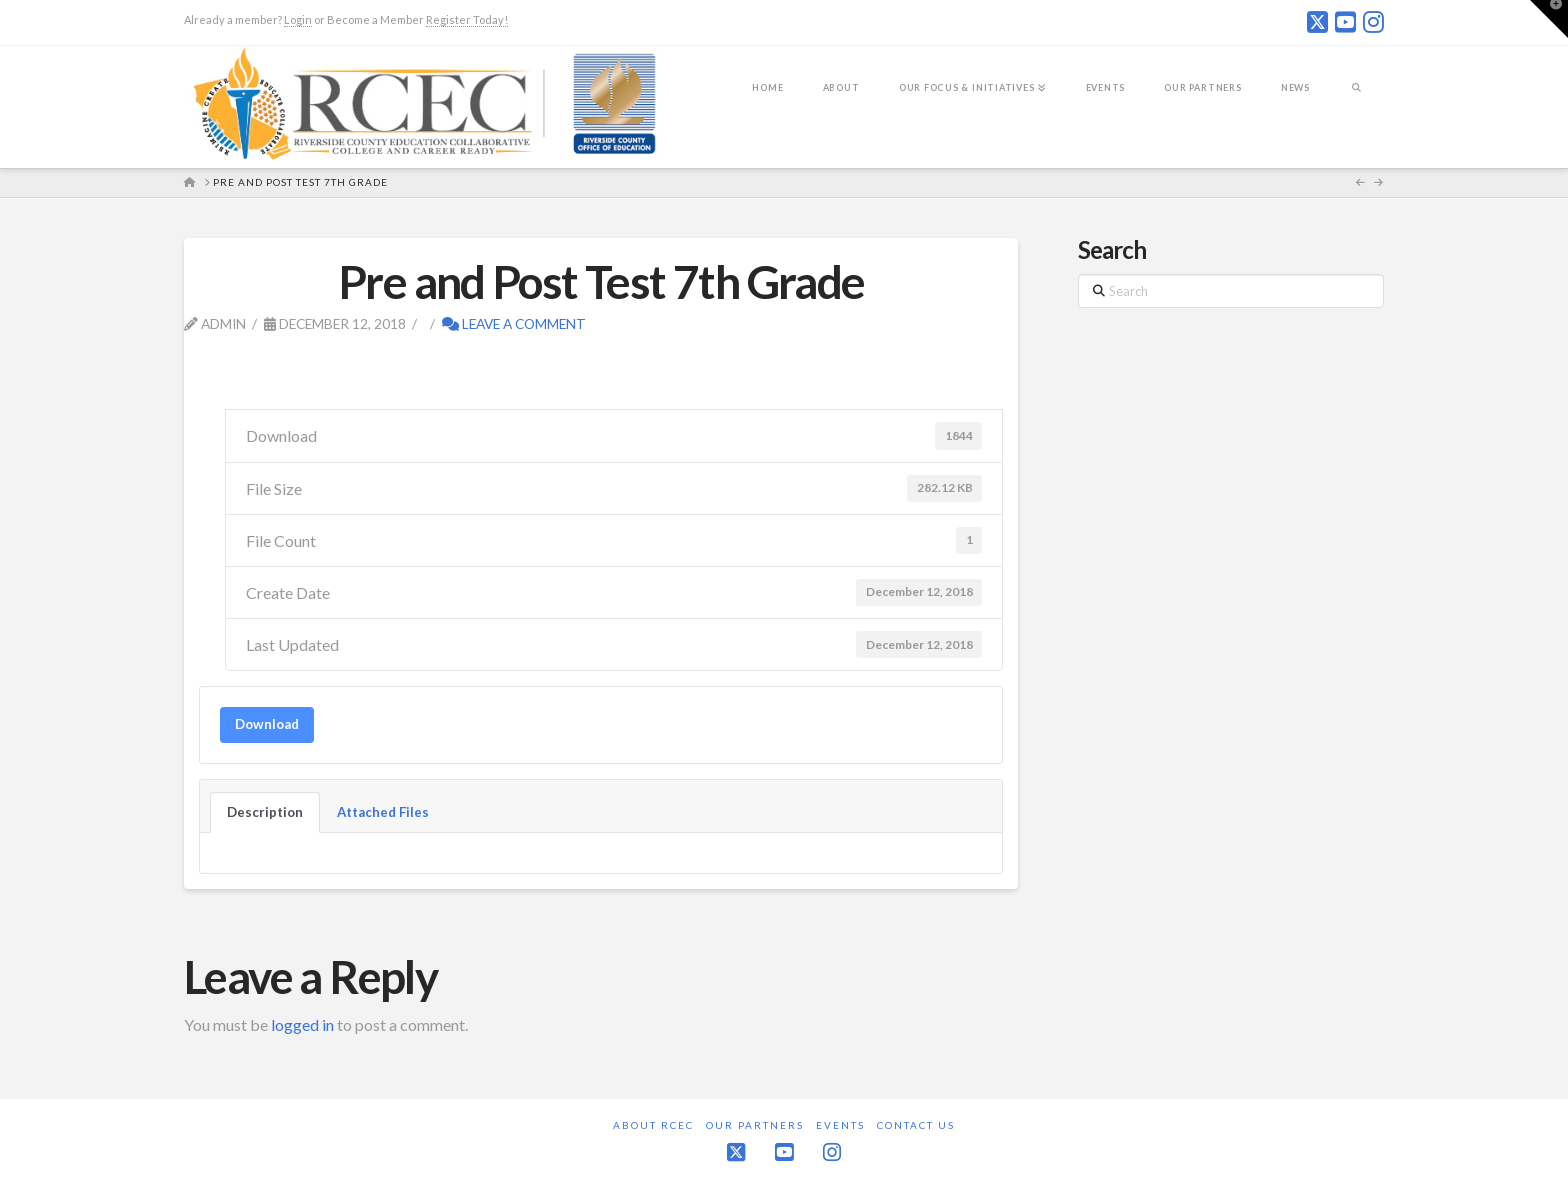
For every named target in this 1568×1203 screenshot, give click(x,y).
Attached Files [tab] (383, 812)
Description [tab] (265, 812)
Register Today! (467, 19)
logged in (302, 1024)
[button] (1549, 19)
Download (267, 724)
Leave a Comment (514, 323)
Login (298, 19)
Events (840, 1125)
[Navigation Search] (1356, 101)
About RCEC (653, 1125)
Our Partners (755, 1125)
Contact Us (916, 1125)
